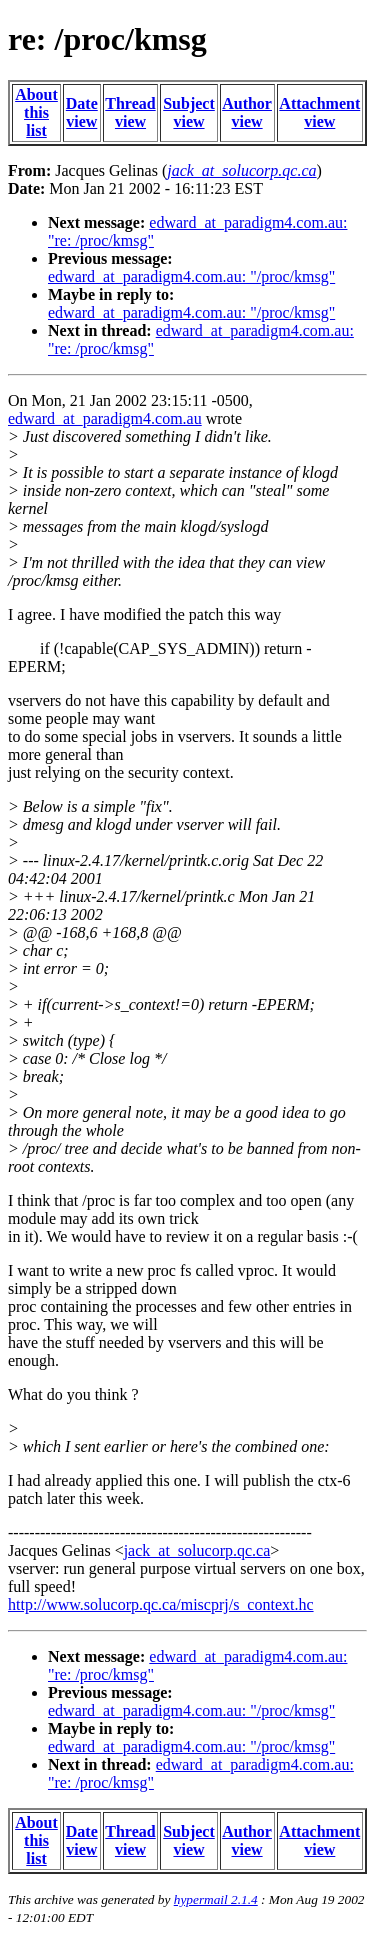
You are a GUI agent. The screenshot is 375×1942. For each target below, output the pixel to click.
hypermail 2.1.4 (216, 1899)
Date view (82, 112)
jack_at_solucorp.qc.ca (197, 1550)
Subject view (189, 112)
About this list (36, 112)
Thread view (130, 112)
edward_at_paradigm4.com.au (105, 418)
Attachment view (319, 112)
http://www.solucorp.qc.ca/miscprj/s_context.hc (161, 1604)
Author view (247, 112)
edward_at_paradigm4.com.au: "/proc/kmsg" (191, 276)
